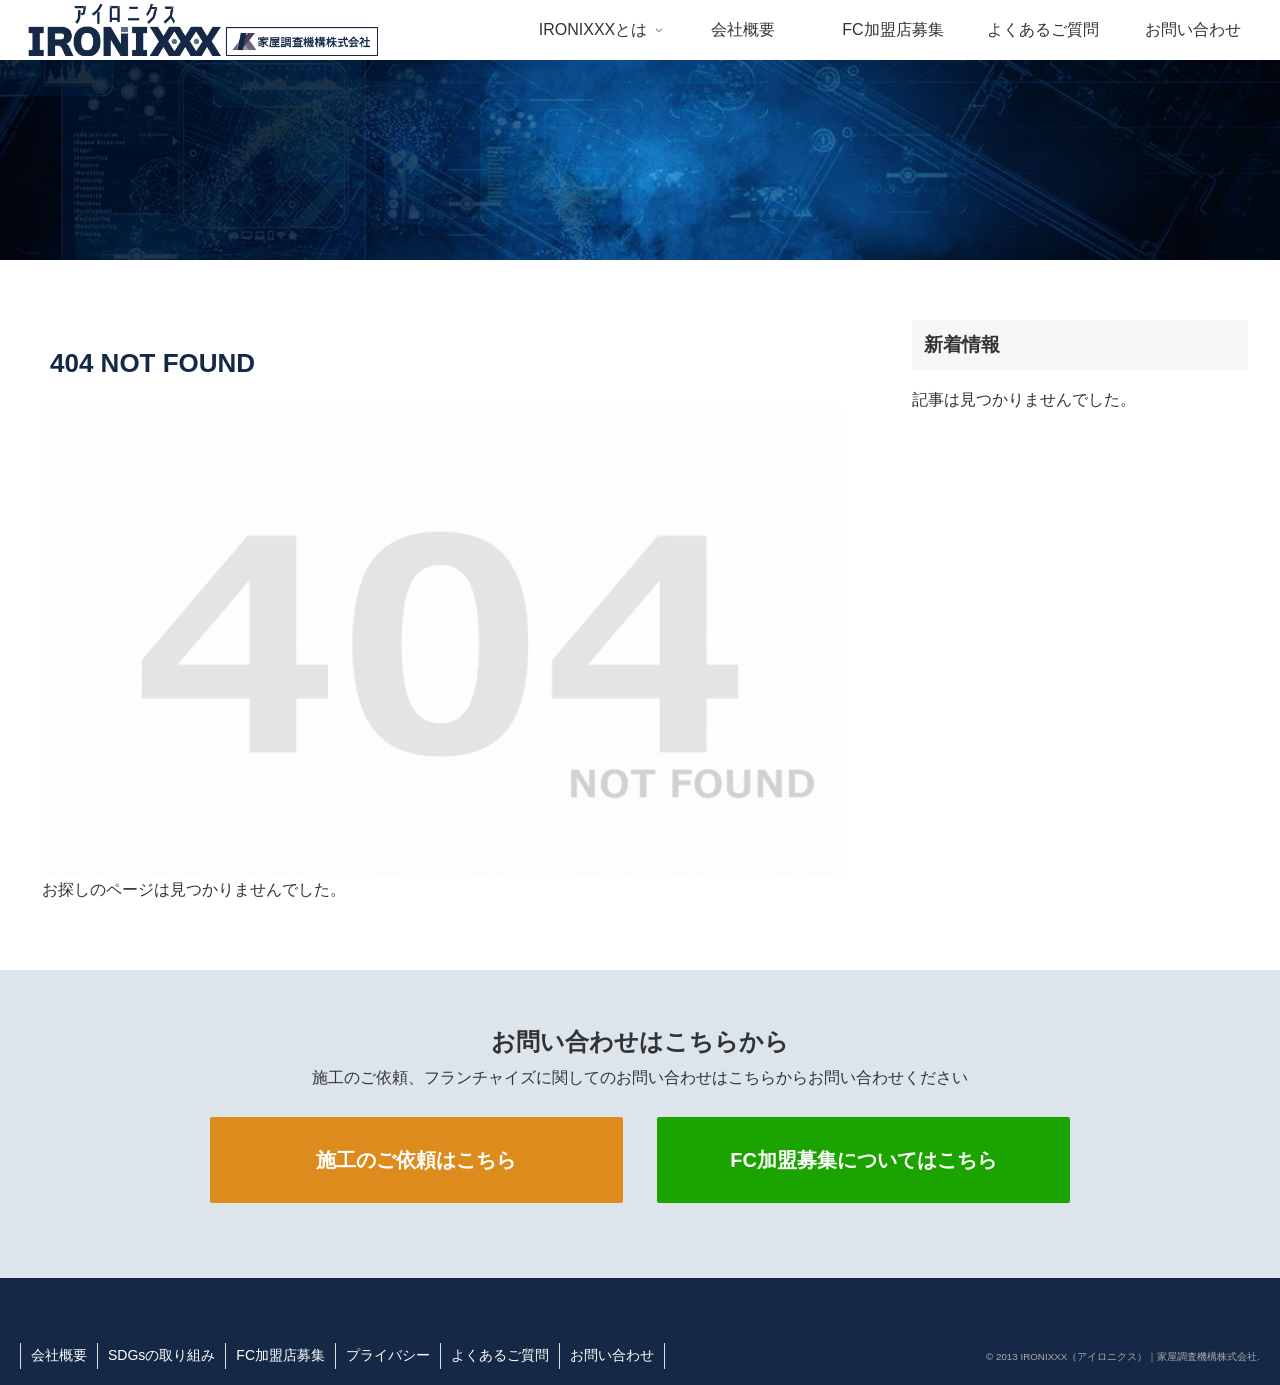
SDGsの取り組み (161, 1355)
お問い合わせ (612, 1355)
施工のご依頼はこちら (416, 1160)
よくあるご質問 (500, 1355)
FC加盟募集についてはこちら (863, 1160)
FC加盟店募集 (280, 1355)
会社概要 (59, 1355)
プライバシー (388, 1355)
